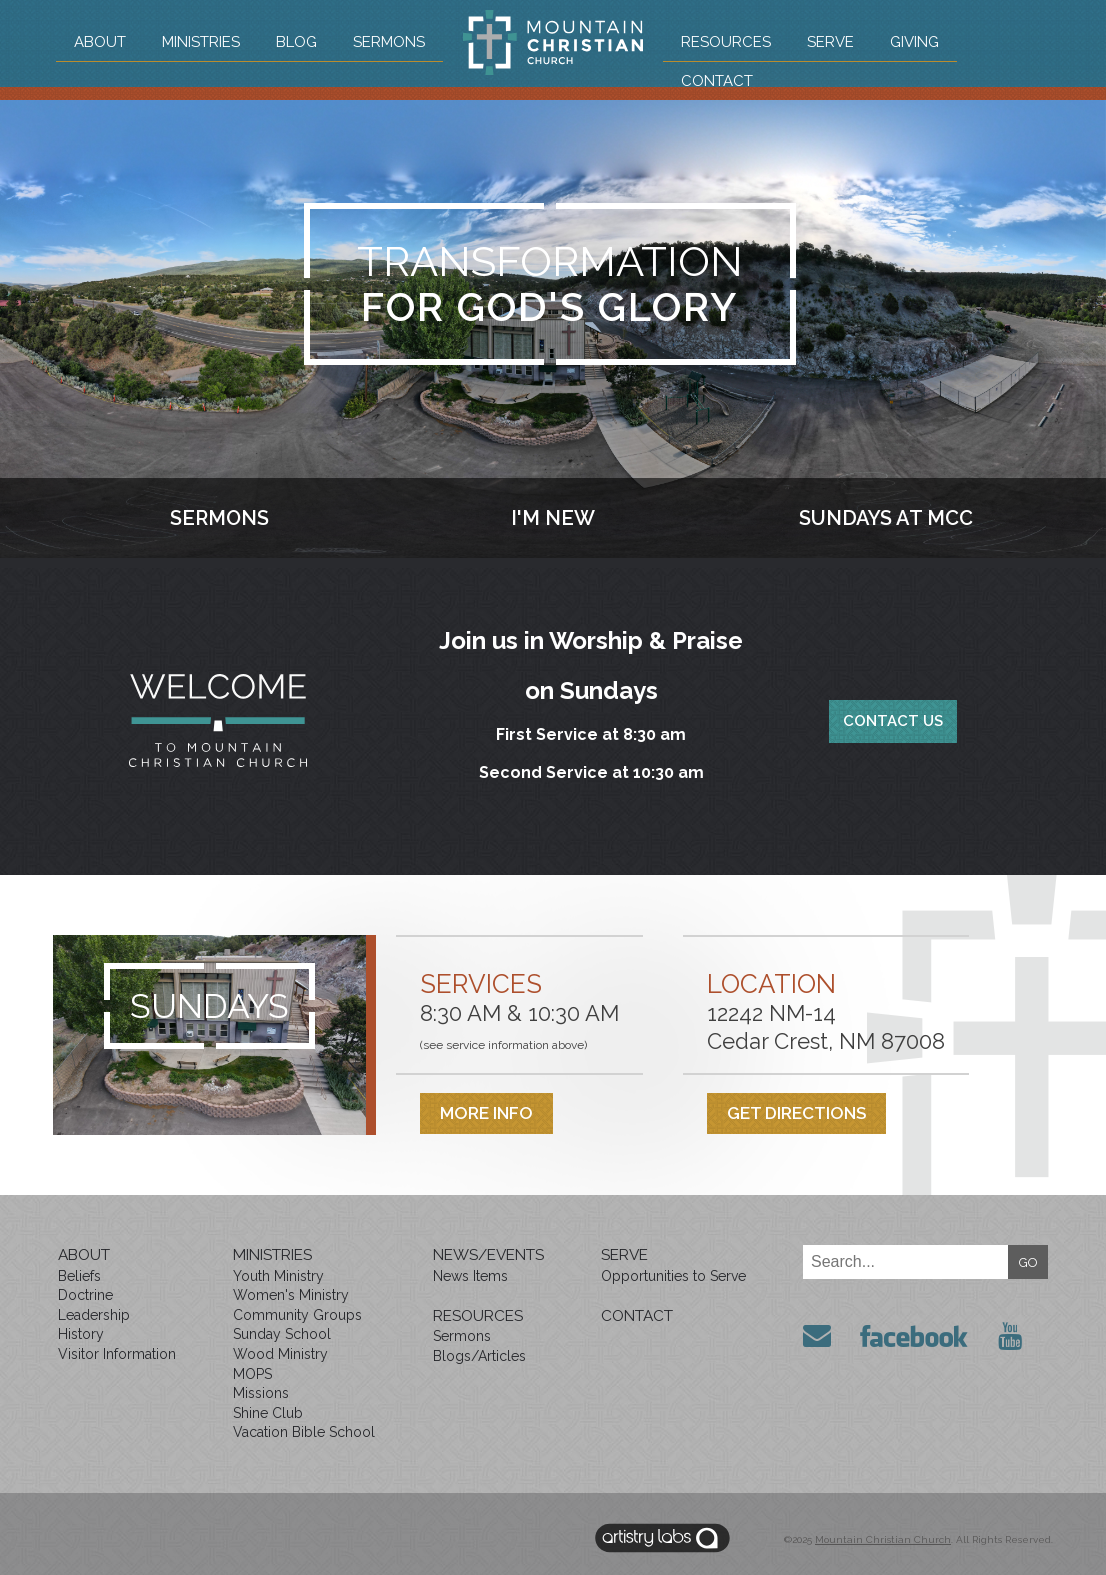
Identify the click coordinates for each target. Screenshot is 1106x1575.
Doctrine (85, 1295)
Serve (830, 42)
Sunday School (282, 1334)
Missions (261, 1393)
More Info (486, 1113)
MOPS (252, 1374)
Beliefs (79, 1276)
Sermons (389, 42)
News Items (470, 1276)
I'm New (553, 518)
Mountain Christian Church (883, 1539)
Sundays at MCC (886, 518)
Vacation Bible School (304, 1432)
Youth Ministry (278, 1276)
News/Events (488, 1255)
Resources (726, 42)
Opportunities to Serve (673, 1276)
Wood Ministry (280, 1354)
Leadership (94, 1315)
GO (1028, 1262)
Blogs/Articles (479, 1356)
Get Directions (796, 1113)
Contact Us (893, 721)
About (100, 42)
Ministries (201, 42)
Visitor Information (117, 1354)
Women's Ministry (291, 1295)
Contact (717, 81)
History (81, 1334)
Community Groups (297, 1315)
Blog (296, 42)
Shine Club (268, 1413)
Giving (914, 42)
